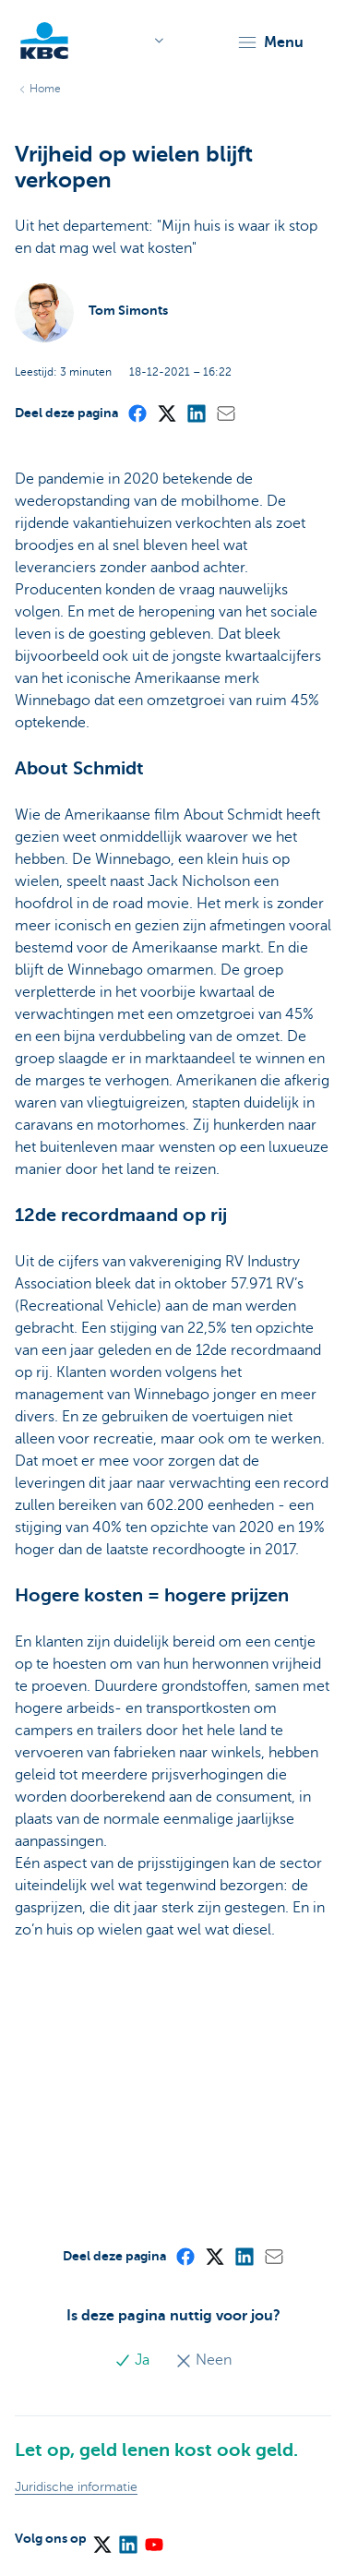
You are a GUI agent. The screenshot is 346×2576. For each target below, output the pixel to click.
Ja (133, 2360)
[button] (270, 42)
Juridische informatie (76, 2487)
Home (45, 88)
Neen (203, 2360)
